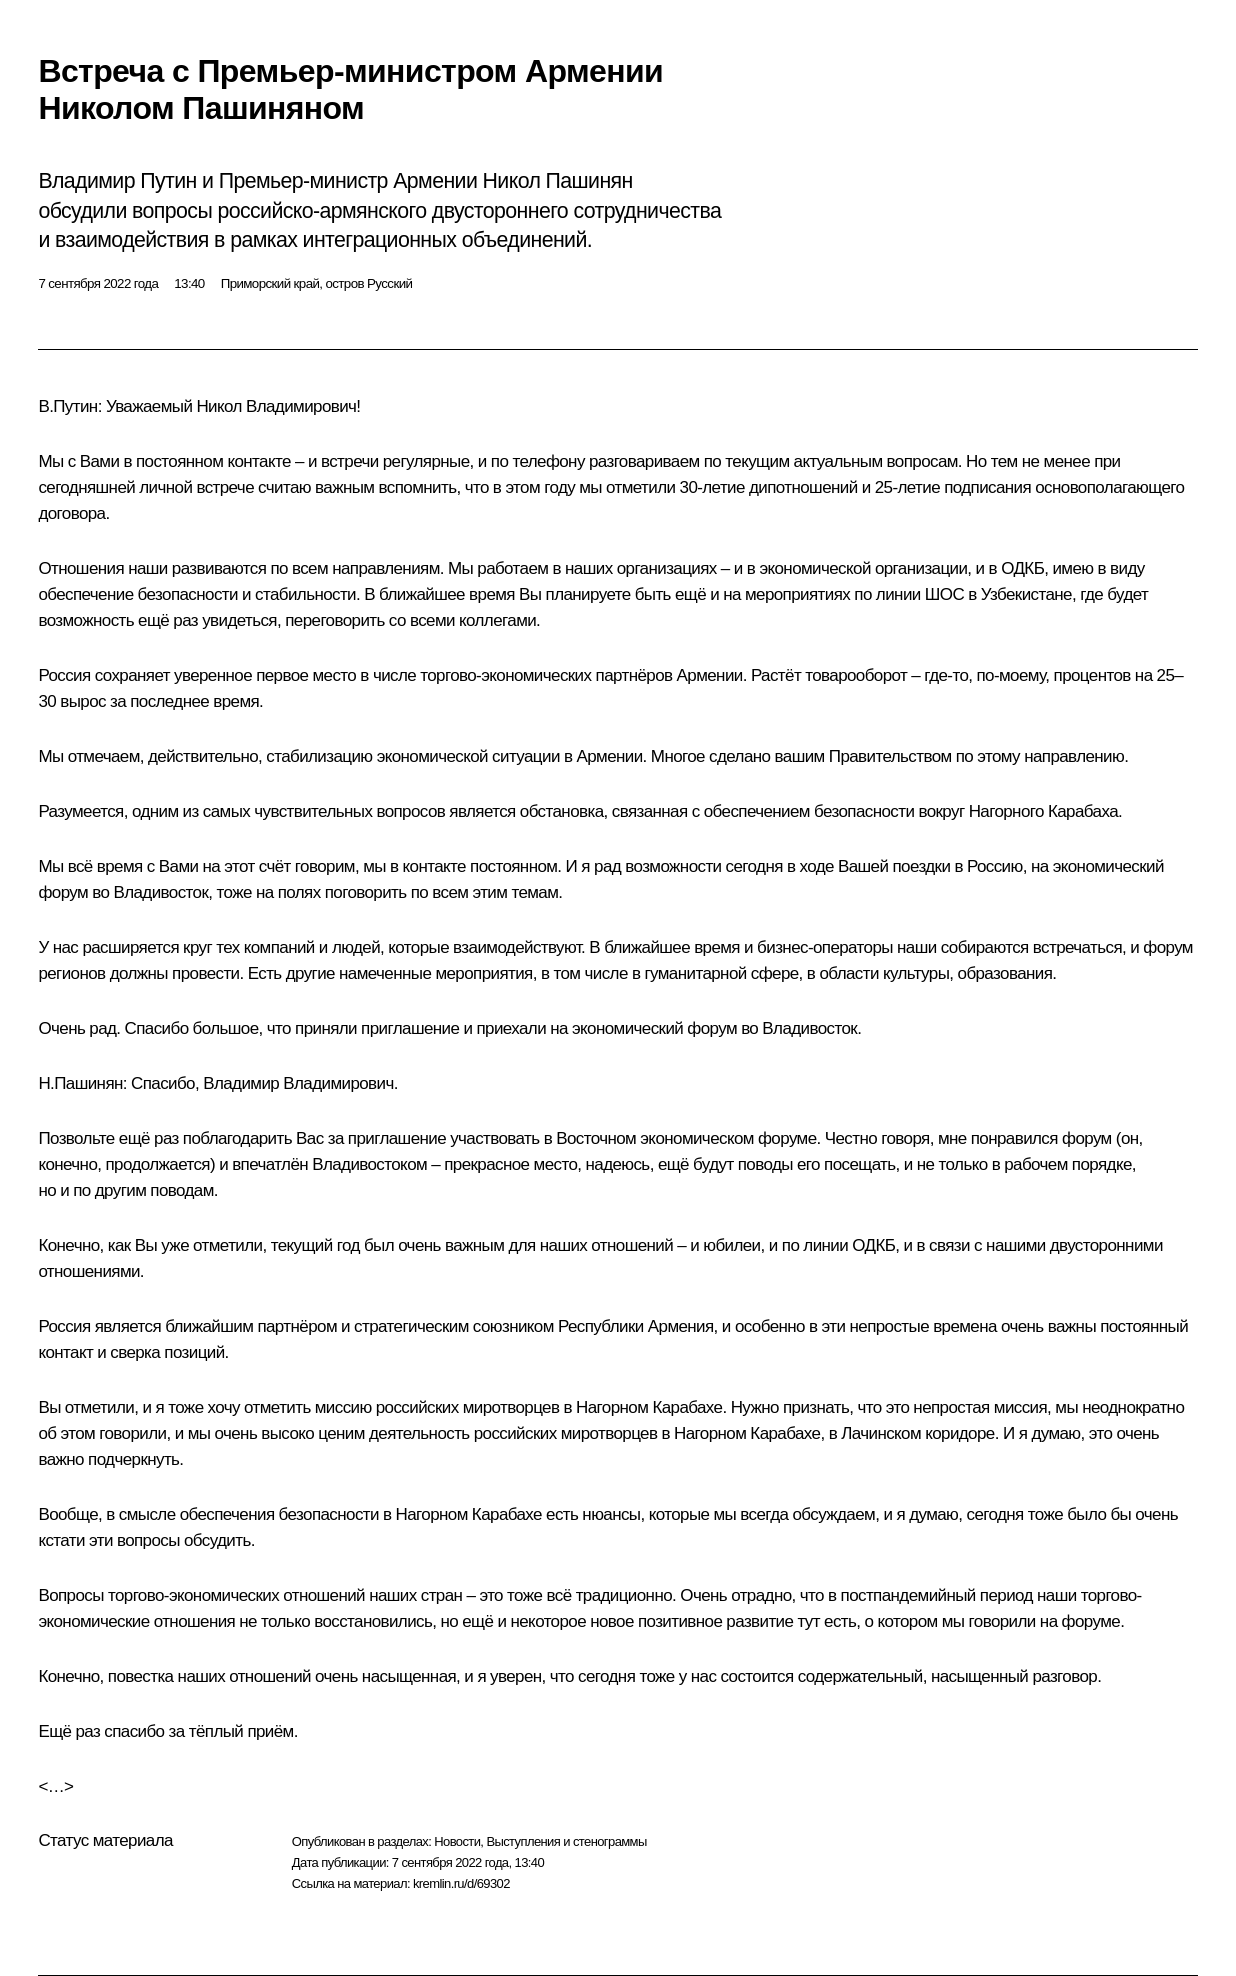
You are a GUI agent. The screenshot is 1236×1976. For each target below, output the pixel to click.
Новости (457, 1841)
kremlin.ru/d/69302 (461, 1883)
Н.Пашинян (80, 1083)
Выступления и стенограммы (566, 1841)
